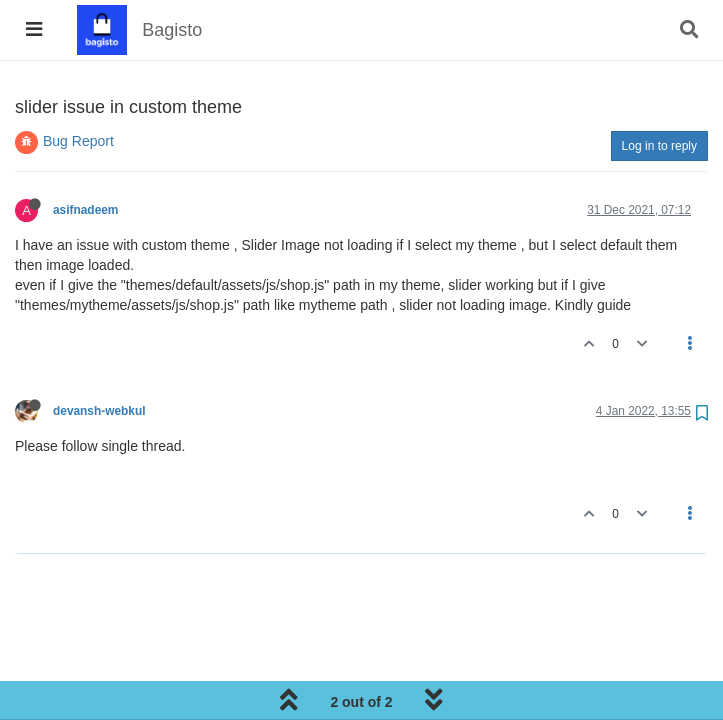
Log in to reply (659, 146)
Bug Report (78, 141)
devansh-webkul (99, 411)
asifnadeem (85, 210)
